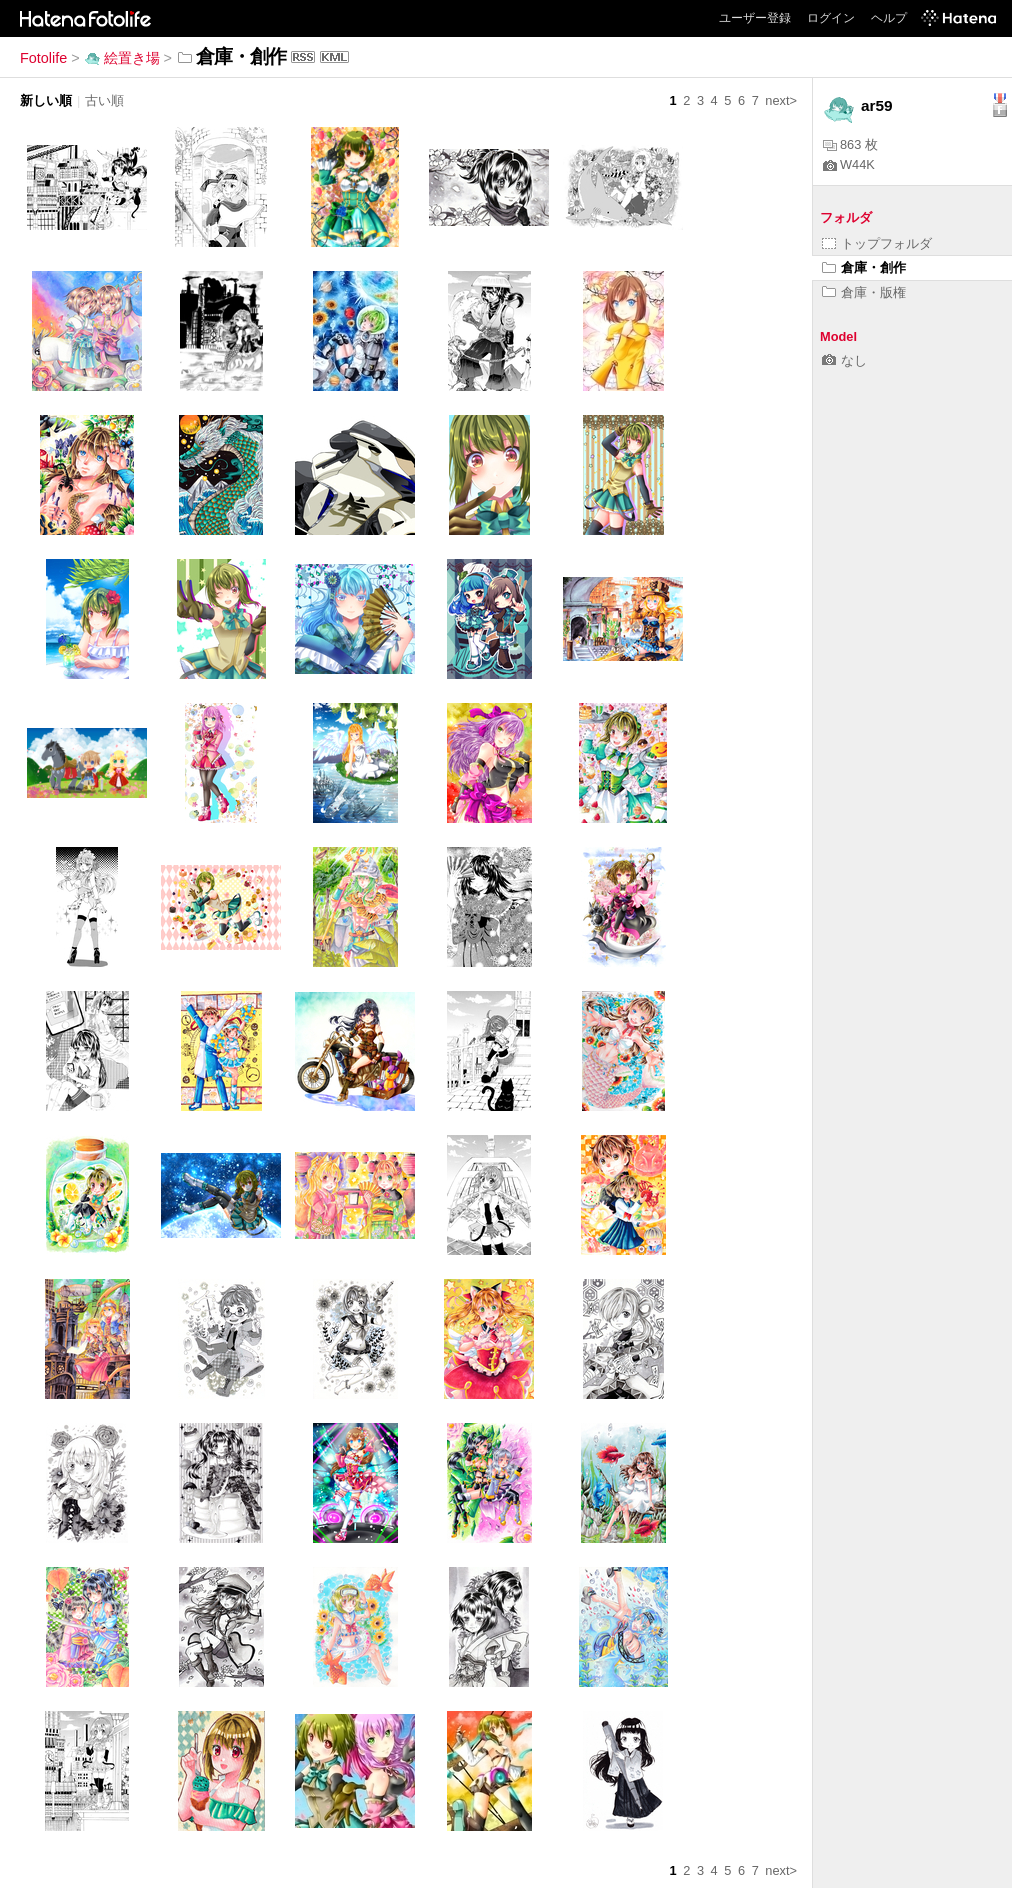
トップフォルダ (877, 243)
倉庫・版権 (864, 292)
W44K (849, 164)
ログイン (831, 18)
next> (781, 100)
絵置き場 (122, 58)
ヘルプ (889, 18)
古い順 (104, 100)
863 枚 (850, 144)
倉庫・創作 (864, 267)
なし (844, 360)
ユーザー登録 (755, 18)
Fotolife (43, 58)
